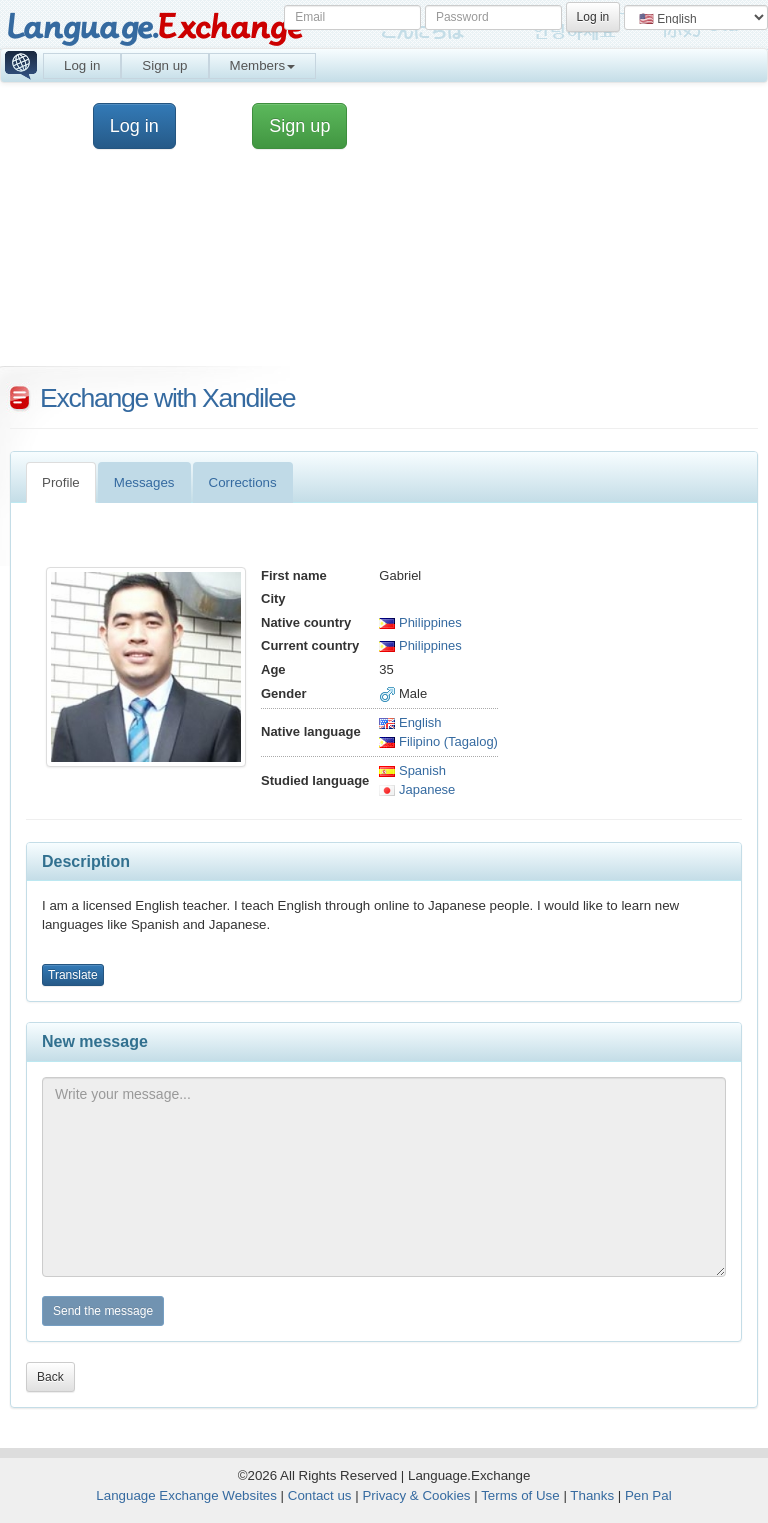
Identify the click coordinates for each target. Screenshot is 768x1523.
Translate (73, 975)
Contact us (320, 1495)
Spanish (412, 770)
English (410, 722)
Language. (154, 27)
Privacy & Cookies (416, 1495)
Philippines (420, 622)
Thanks (592, 1495)
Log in (82, 65)
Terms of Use (520, 1495)
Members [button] (263, 65)
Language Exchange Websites (186, 1495)
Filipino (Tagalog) (438, 741)
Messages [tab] (144, 482)
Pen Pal (648, 1495)
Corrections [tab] (243, 482)
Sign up (164, 65)
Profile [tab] (61, 482)
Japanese (417, 789)
